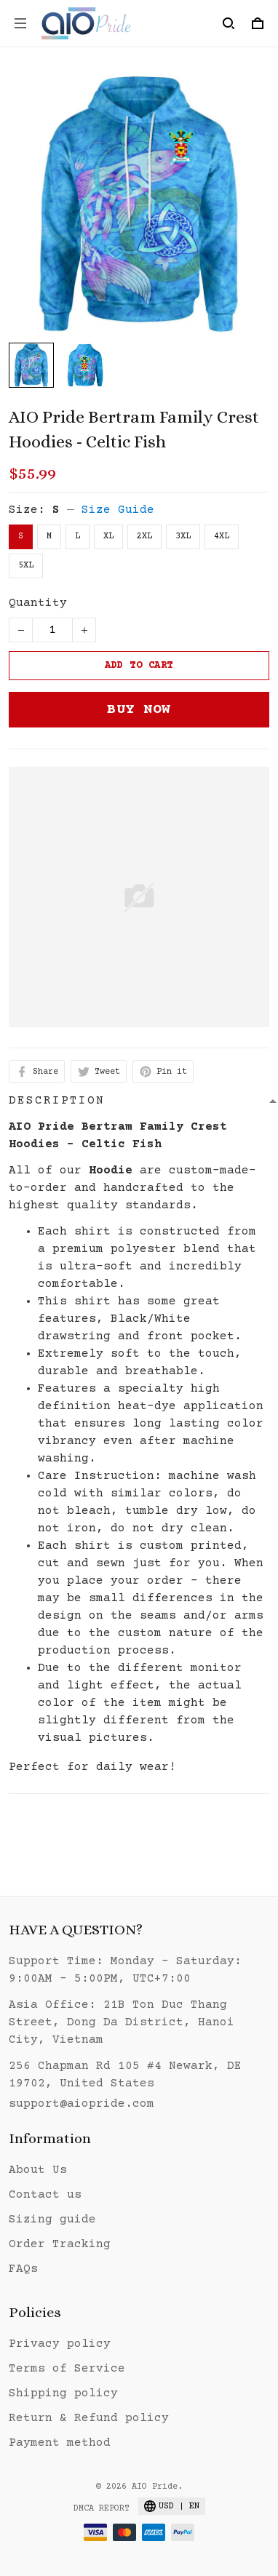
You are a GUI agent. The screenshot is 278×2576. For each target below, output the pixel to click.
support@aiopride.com (81, 2103)
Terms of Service (67, 2368)
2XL (144, 536)
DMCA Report (102, 2508)
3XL (183, 536)
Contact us (45, 2194)
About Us (38, 2170)
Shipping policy (63, 2393)
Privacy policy (60, 2343)
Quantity (38, 603)
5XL (25, 565)
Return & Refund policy (89, 2418)
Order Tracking (60, 2244)
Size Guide (118, 510)
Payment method (60, 2442)
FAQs (23, 2269)
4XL (221, 536)
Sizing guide (52, 2219)
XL (108, 536)
